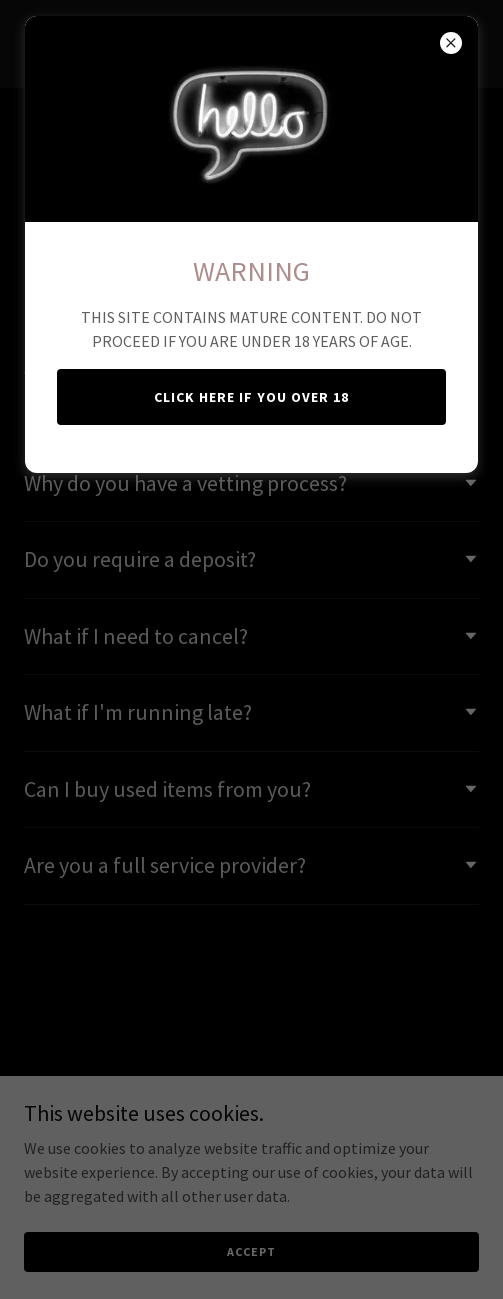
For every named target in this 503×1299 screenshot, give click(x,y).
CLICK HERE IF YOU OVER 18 (251, 397)
